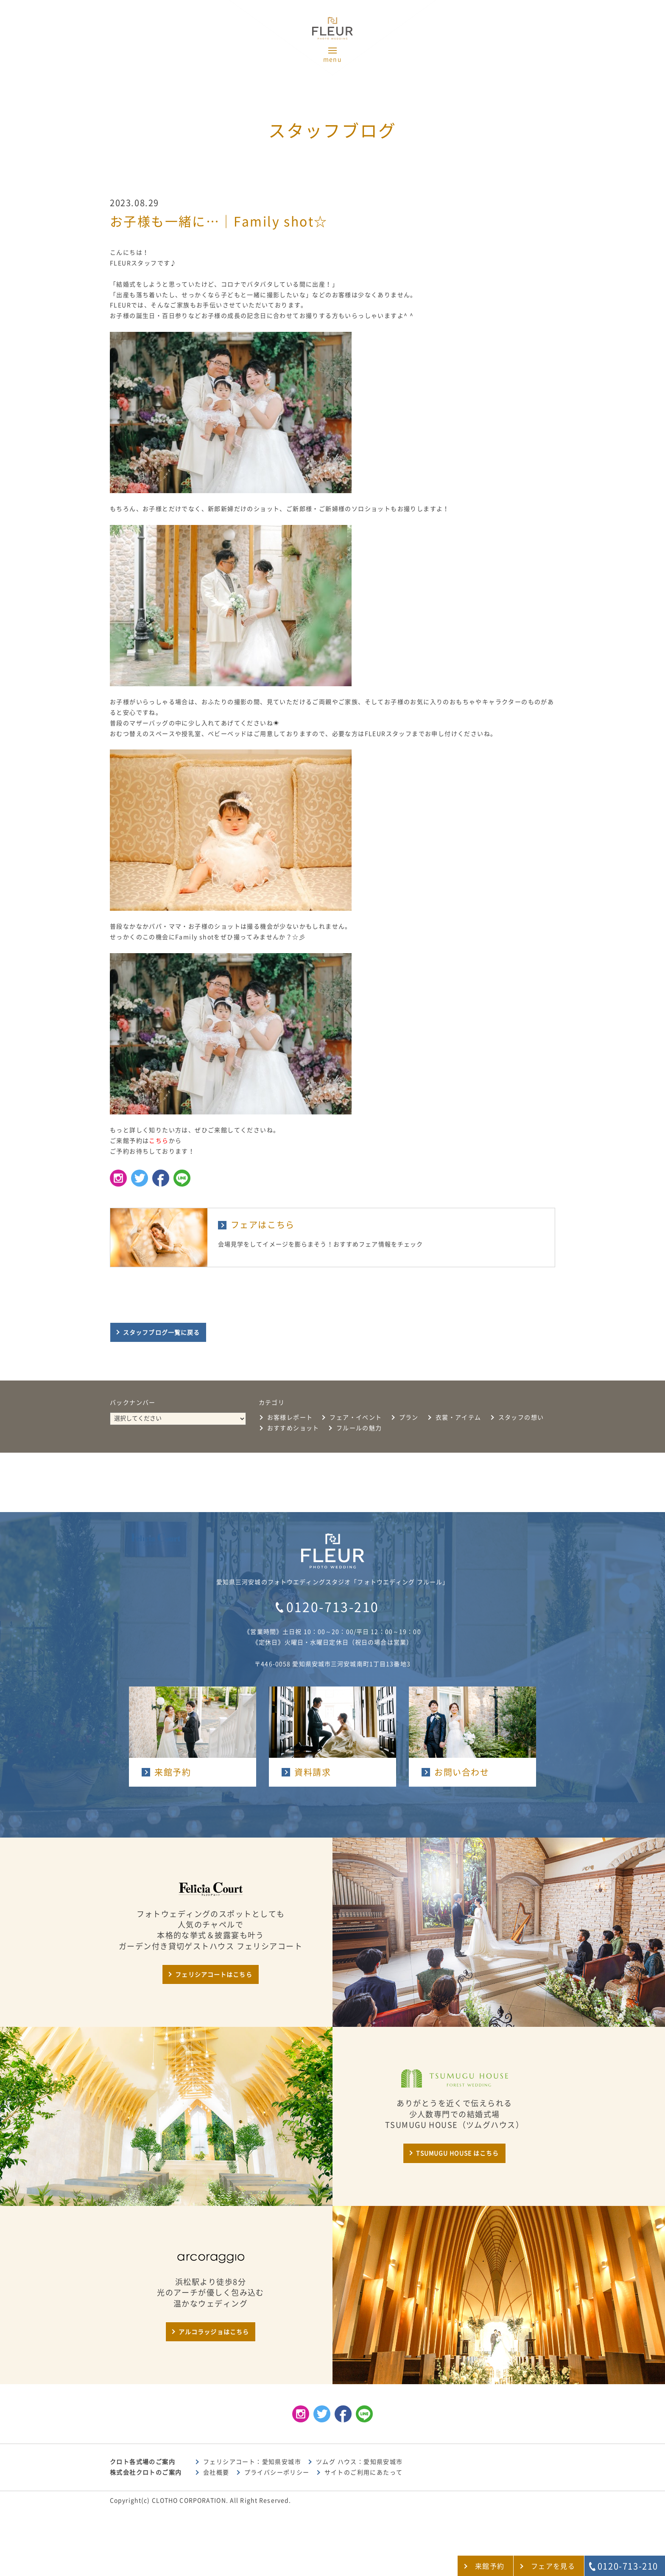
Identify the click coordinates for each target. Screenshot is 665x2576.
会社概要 (216, 2472)
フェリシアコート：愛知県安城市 (252, 2462)
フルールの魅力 (359, 1428)
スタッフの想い (521, 1417)
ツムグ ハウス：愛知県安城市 (359, 2462)
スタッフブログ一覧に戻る (161, 1333)
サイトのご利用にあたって (363, 2472)
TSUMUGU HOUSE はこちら (457, 2153)
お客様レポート (290, 1417)
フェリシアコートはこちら (213, 1975)
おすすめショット (293, 1428)
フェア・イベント (356, 1417)
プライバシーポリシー (277, 2472)
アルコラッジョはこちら (214, 2332)
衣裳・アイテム (458, 1417)
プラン (409, 1417)
